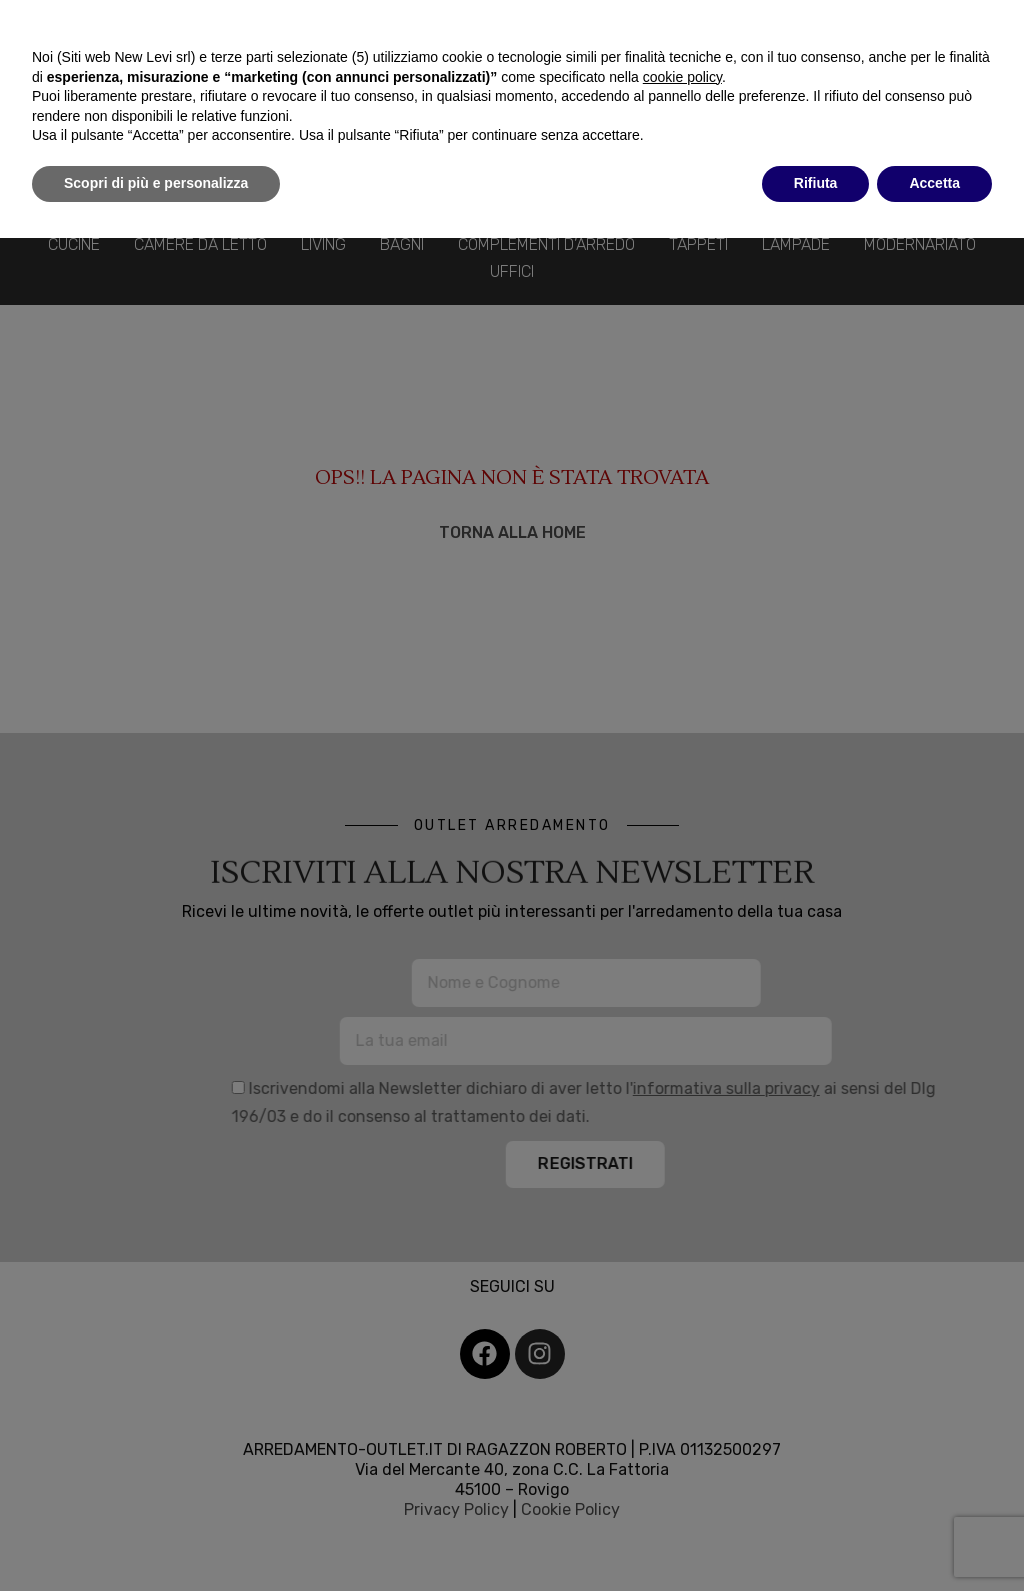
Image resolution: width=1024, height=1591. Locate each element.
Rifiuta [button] (816, 183)
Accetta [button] (934, 183)
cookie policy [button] (682, 77)
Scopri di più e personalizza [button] (156, 183)
